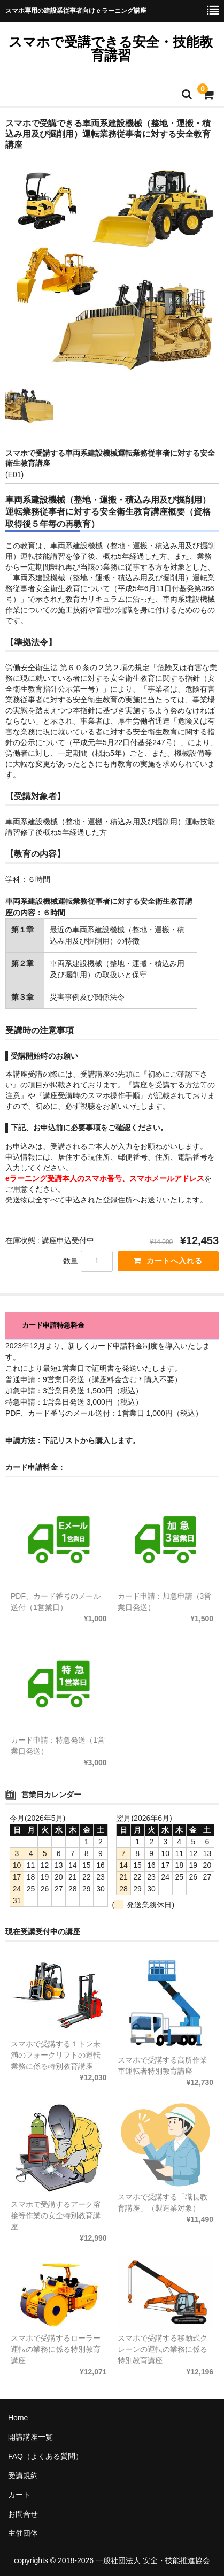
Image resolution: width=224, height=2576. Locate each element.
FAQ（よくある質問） (45, 2456)
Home (18, 2417)
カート (19, 2494)
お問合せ (23, 2514)
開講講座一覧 (30, 2437)
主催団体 (23, 2533)
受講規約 (23, 2475)
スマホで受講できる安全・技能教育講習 (111, 48)
